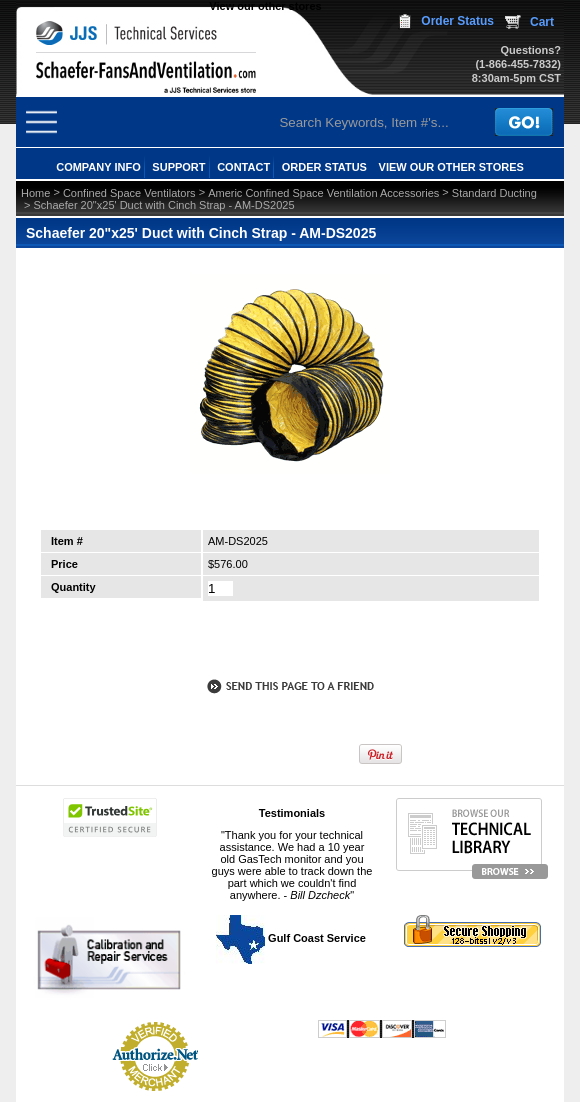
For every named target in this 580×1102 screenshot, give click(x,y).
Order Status (457, 21)
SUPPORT (178, 167)
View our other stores (265, 6)
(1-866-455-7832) (518, 64)
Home (35, 193)
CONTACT (243, 167)
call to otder (289, 643)
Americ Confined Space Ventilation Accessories (323, 193)
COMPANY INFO (98, 167)
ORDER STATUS (324, 167)
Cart (542, 22)
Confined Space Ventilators (129, 193)
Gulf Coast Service (292, 938)
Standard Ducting (494, 193)
